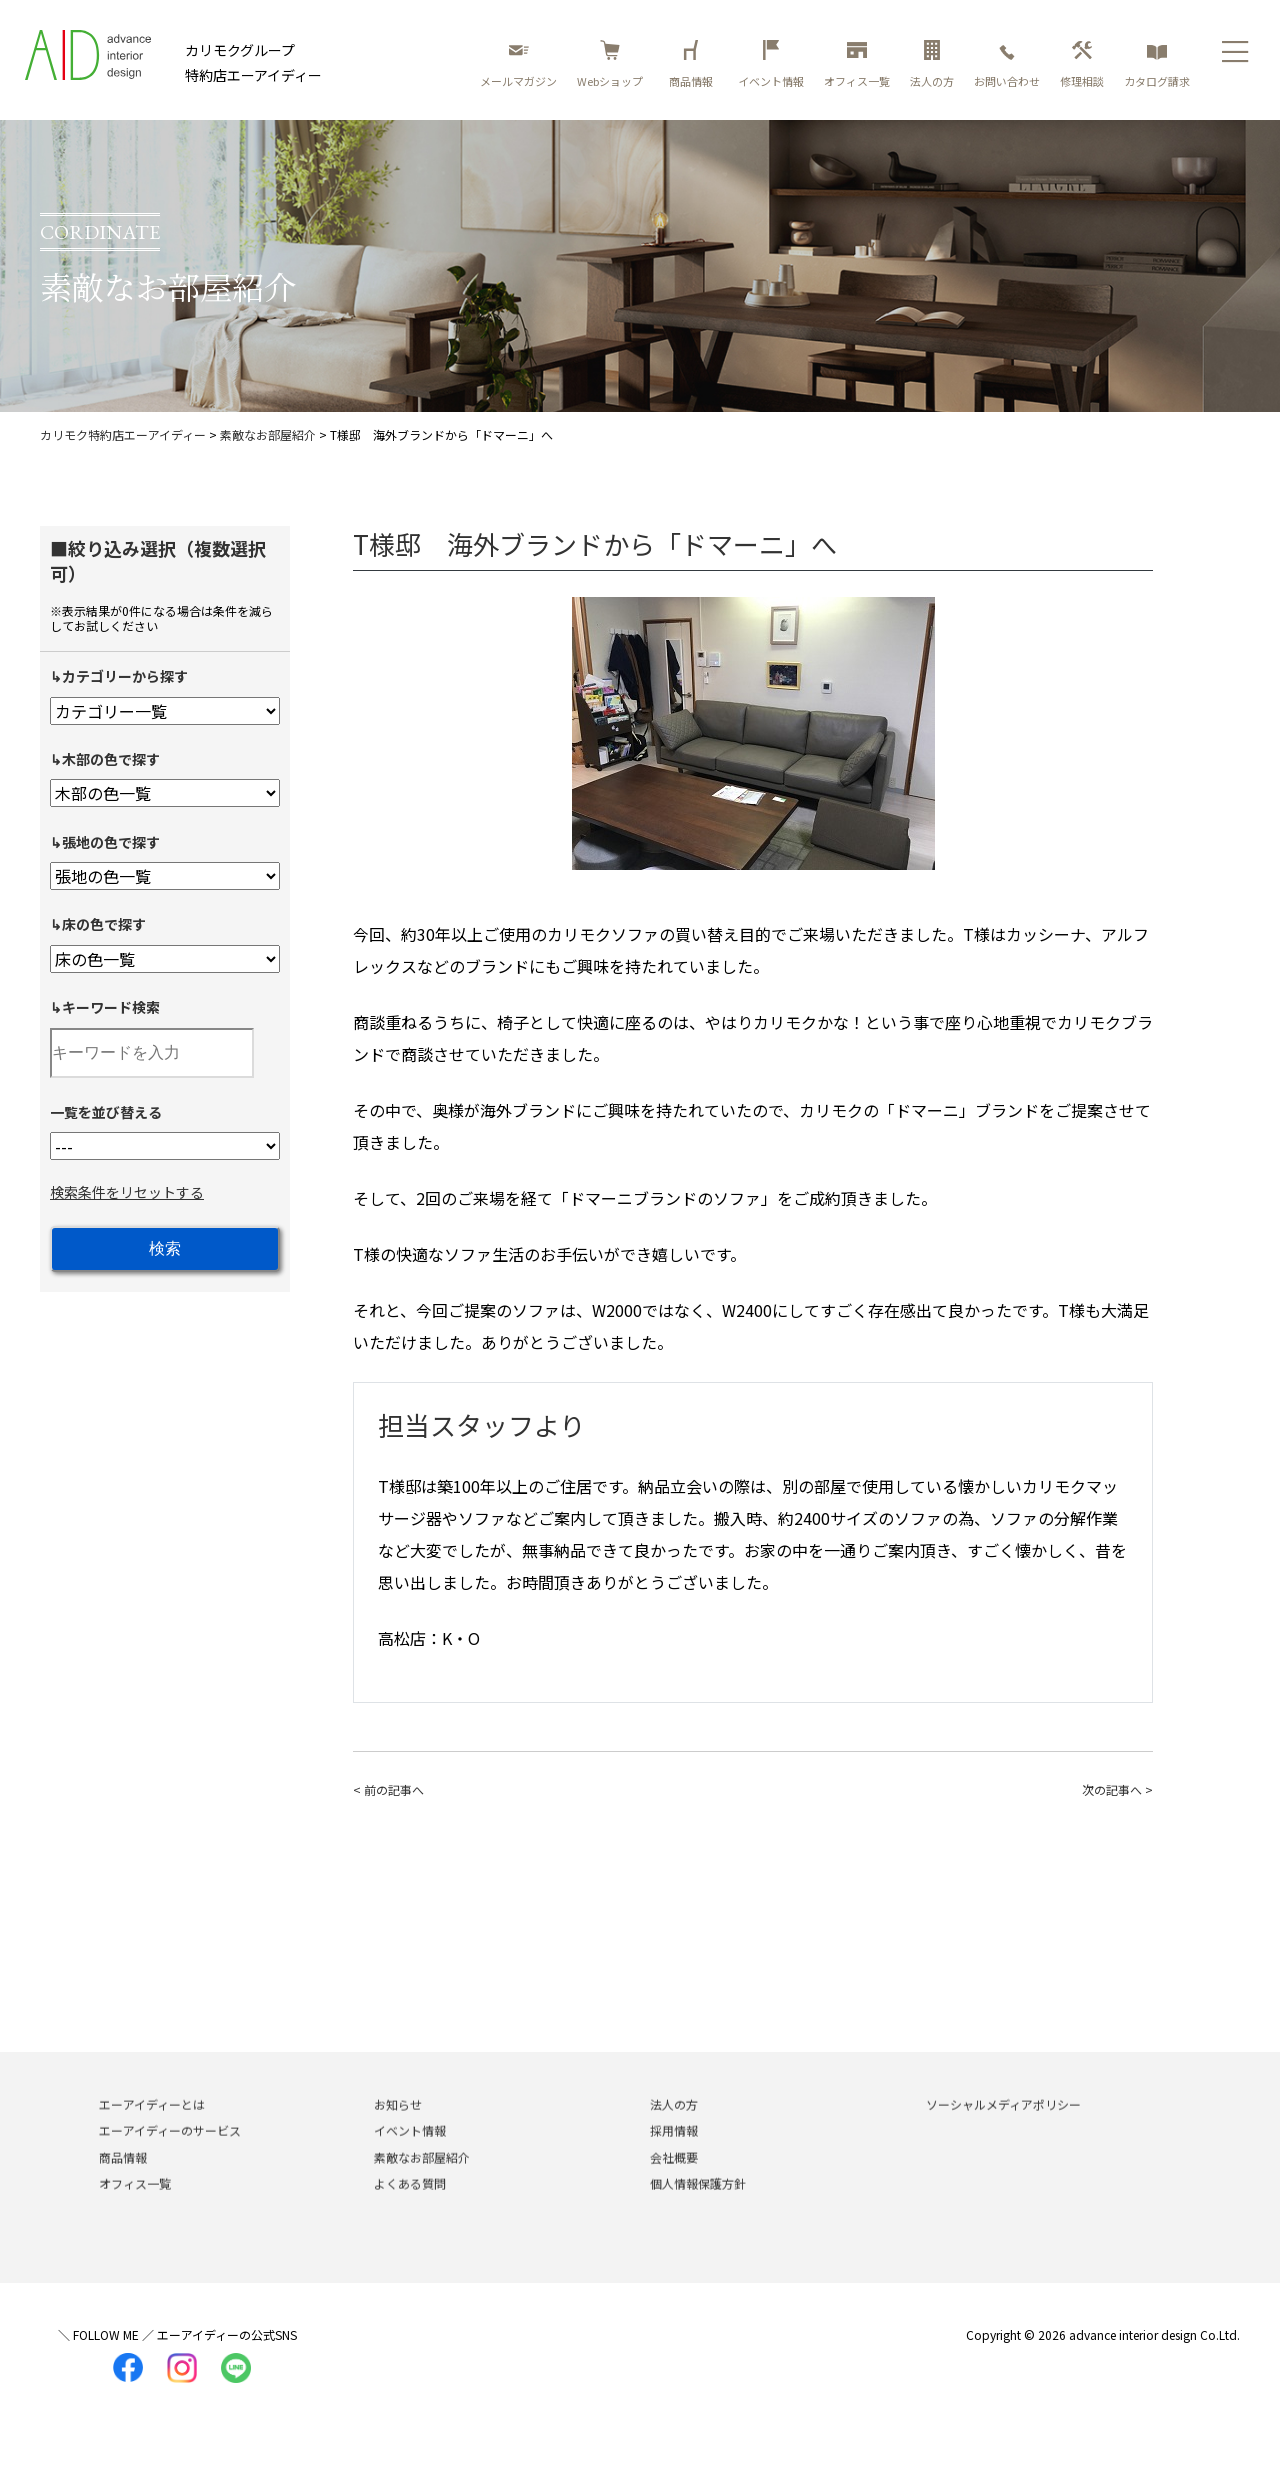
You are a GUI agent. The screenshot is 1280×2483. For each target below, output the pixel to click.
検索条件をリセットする (127, 1192)
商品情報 (694, 64)
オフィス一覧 (857, 64)
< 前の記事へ (388, 1789)
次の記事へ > (1117, 1789)
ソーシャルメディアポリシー (1003, 2130)
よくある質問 (410, 2209)
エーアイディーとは (152, 2130)
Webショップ (610, 64)
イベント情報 (771, 64)
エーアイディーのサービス (170, 2156)
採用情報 (674, 2156)
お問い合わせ (1007, 64)
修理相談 (1082, 64)
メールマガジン (518, 64)
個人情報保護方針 (698, 2209)
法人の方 (932, 64)
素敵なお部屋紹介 (422, 2182)
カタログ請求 (1157, 64)
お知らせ (398, 2130)
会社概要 (674, 2182)
